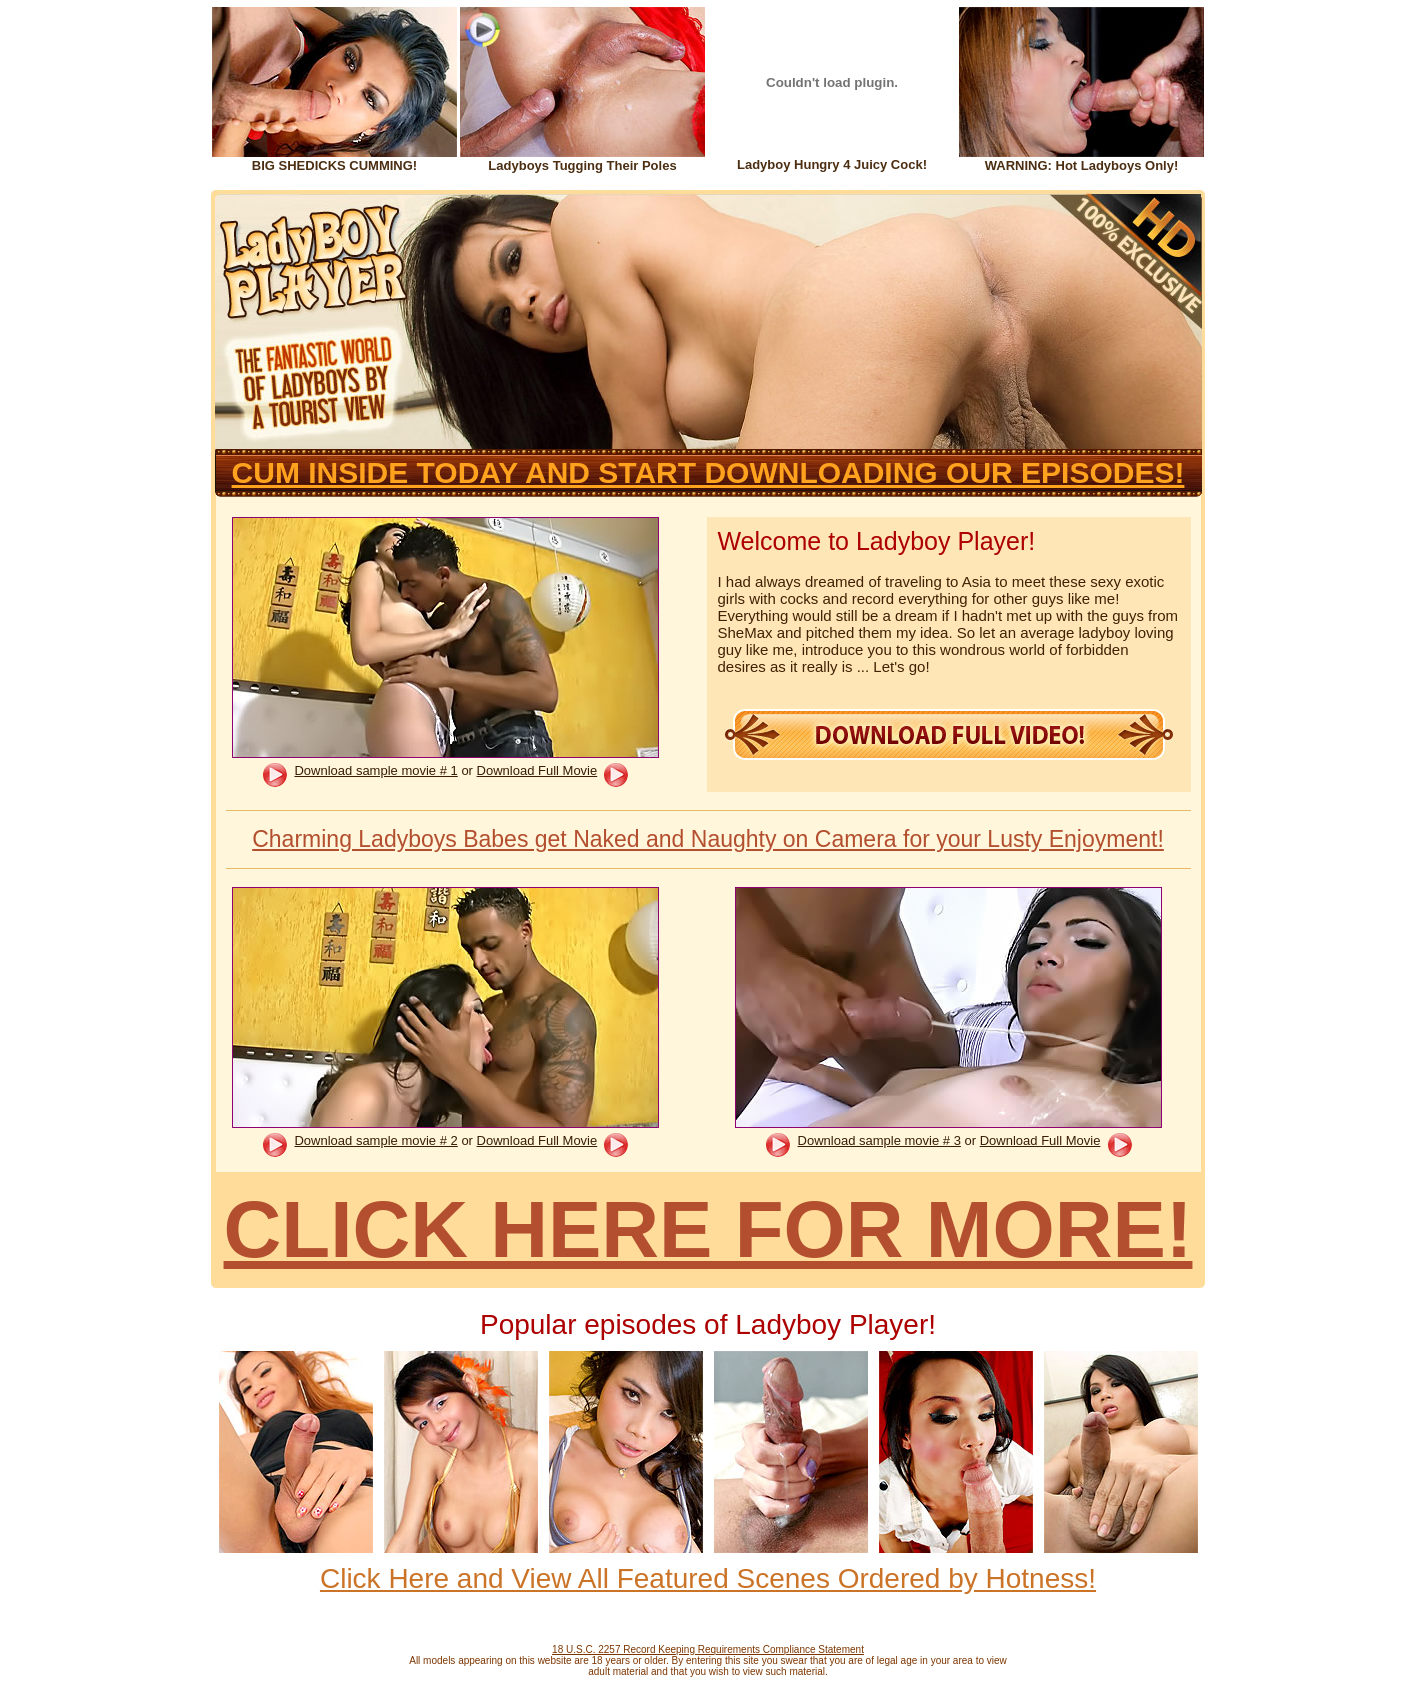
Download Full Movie (537, 770)
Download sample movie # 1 (375, 770)
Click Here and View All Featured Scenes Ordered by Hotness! (708, 1578)
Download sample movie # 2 (375, 1140)
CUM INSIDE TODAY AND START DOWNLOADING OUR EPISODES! (708, 472)
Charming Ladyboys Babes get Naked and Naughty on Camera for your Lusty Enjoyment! (708, 839)
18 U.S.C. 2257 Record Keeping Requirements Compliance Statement (708, 1649)
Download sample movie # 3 (879, 1140)
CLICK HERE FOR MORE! (708, 1229)
